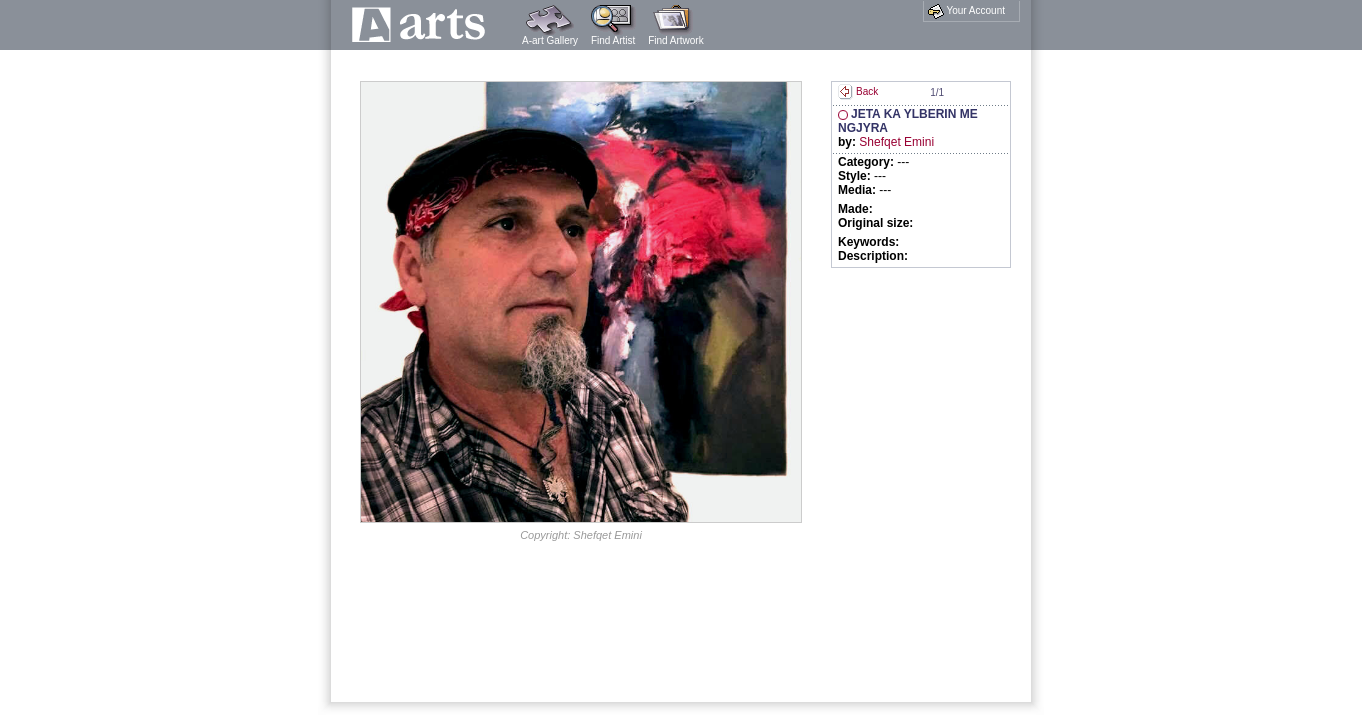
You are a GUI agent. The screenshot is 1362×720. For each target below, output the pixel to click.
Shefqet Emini (896, 142)
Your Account (966, 11)
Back (858, 91)
